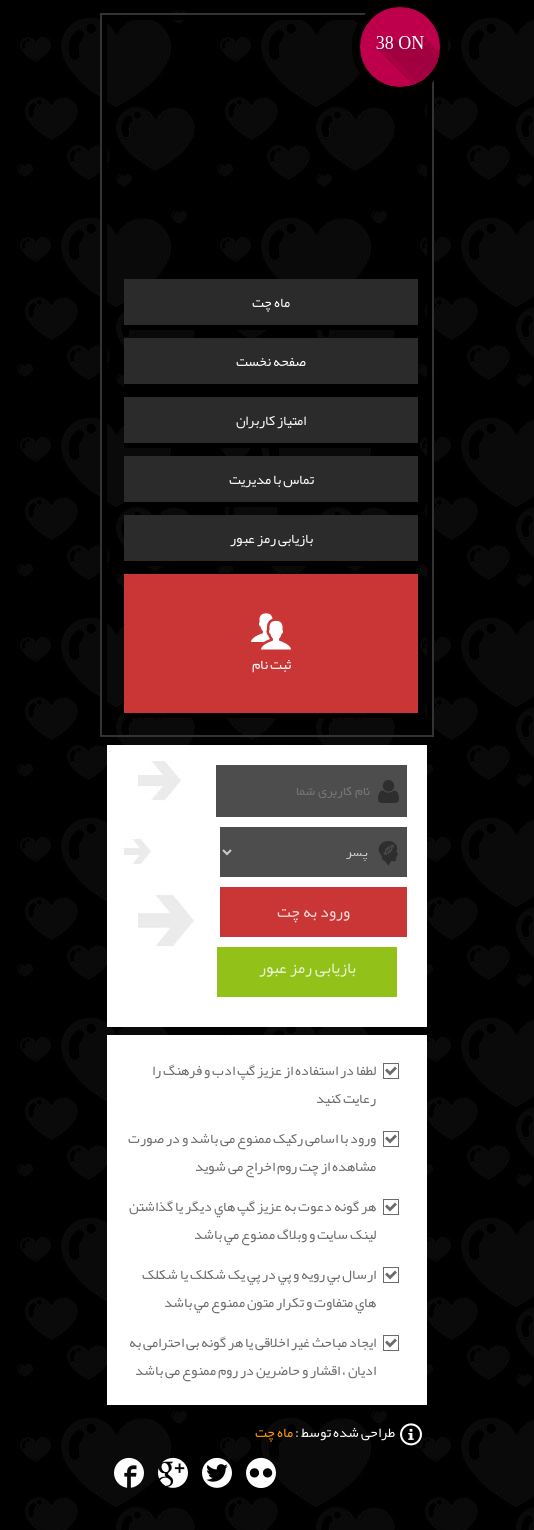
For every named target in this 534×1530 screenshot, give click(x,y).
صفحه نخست (271, 361)
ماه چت (271, 302)
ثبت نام (271, 643)
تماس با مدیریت (271, 479)
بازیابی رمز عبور (271, 538)
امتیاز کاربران (271, 420)
